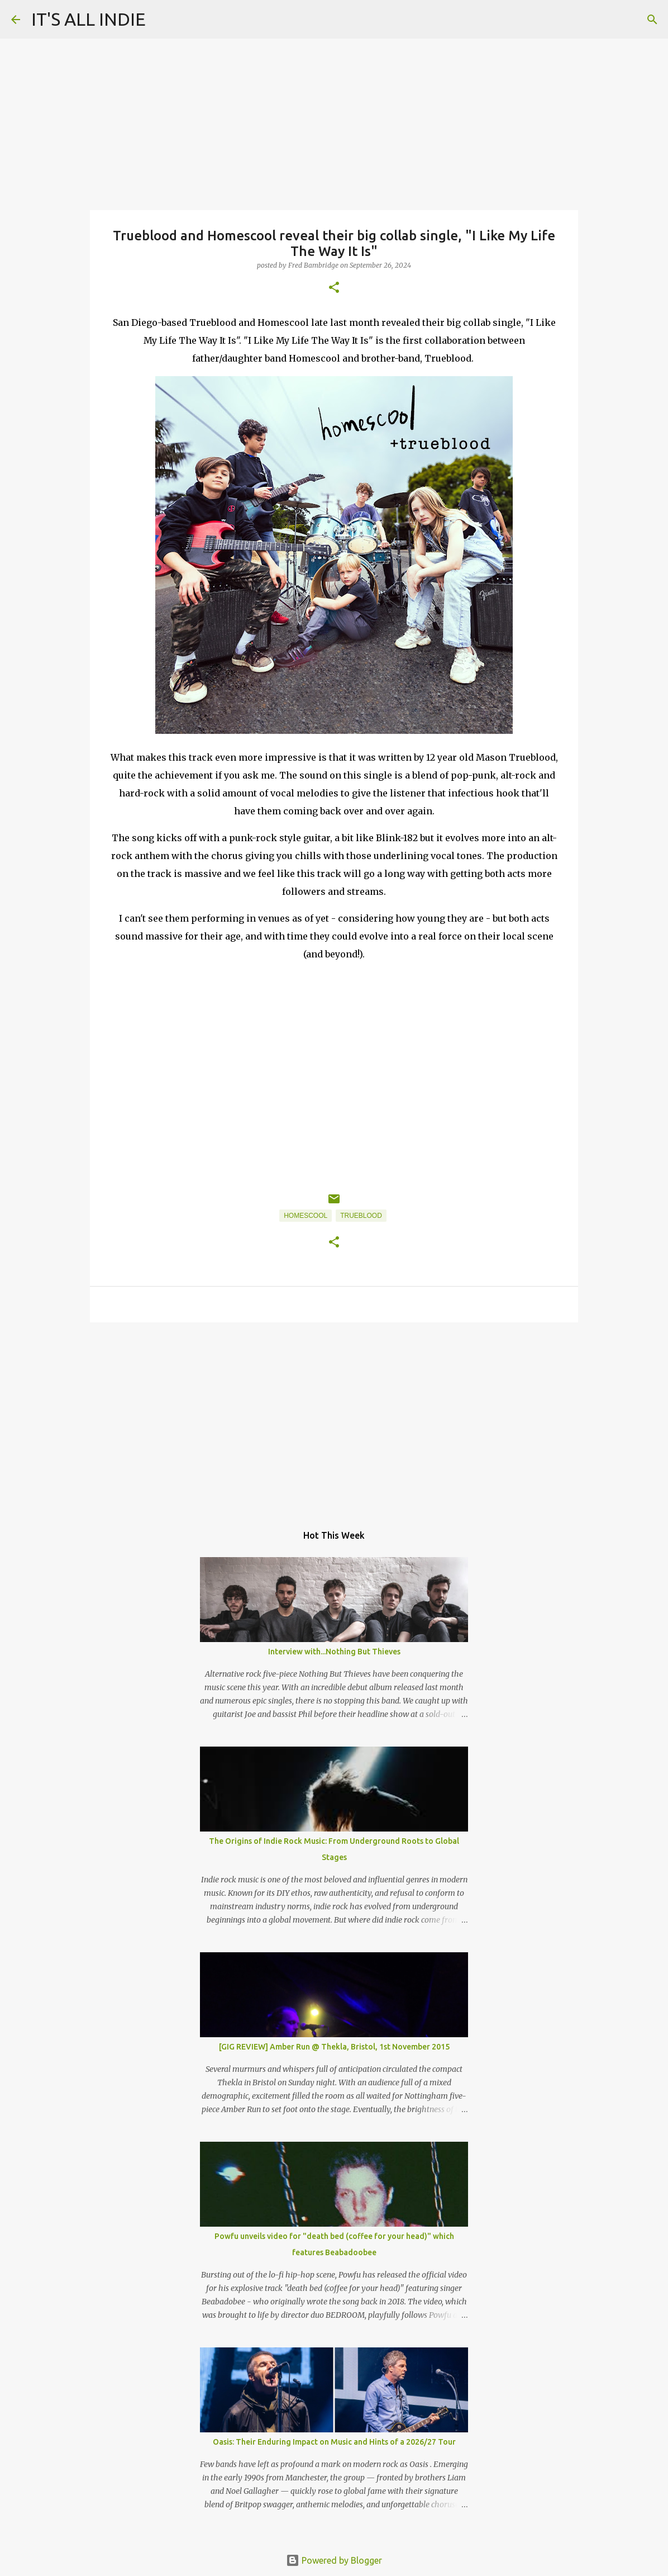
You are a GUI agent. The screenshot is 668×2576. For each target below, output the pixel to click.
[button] (334, 288)
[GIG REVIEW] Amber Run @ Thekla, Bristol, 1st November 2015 (334, 2046)
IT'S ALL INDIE (88, 19)
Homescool (305, 1216)
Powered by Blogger (334, 2560)
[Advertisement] (334, 1417)
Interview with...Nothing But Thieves (334, 1651)
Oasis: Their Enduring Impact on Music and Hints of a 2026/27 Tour (334, 2441)
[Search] (652, 19)
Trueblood (361, 1216)
